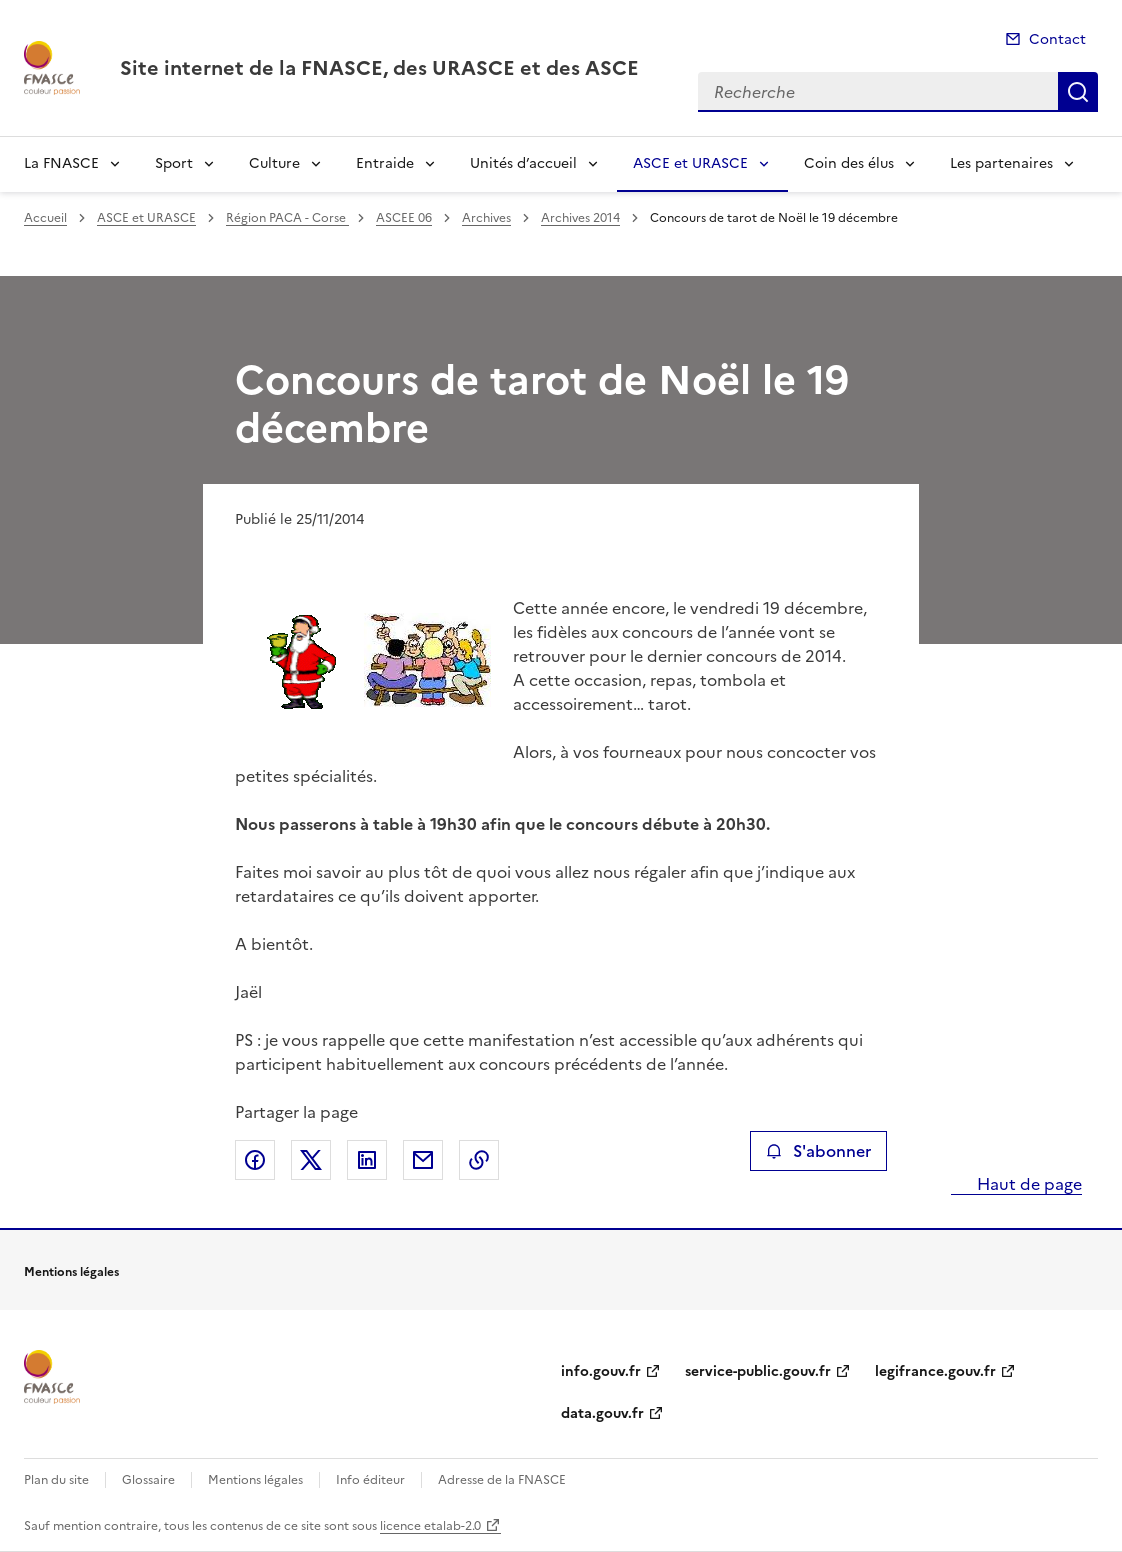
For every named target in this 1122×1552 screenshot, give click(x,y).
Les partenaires (1001, 163)
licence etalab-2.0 (430, 1526)
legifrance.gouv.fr (935, 1371)
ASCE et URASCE (690, 163)
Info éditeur (370, 1480)
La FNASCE (61, 163)
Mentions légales (255, 1480)
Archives (486, 218)
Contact (1057, 39)
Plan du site (56, 1480)
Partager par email (423, 1160)
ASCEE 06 (404, 218)
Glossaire (148, 1480)
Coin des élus (849, 163)
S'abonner (818, 1151)
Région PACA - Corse (287, 218)
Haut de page (1027, 1184)
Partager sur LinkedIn (367, 1160)
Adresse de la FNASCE (502, 1480)
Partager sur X (311, 1160)
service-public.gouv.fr (758, 1371)
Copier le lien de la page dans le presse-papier (479, 1160)
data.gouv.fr (602, 1413)
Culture (274, 163)
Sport (174, 163)
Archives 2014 (580, 218)
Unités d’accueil (523, 163)
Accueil (45, 218)
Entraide (385, 163)
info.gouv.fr (601, 1371)
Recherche (1078, 92)
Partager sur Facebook (255, 1160)
